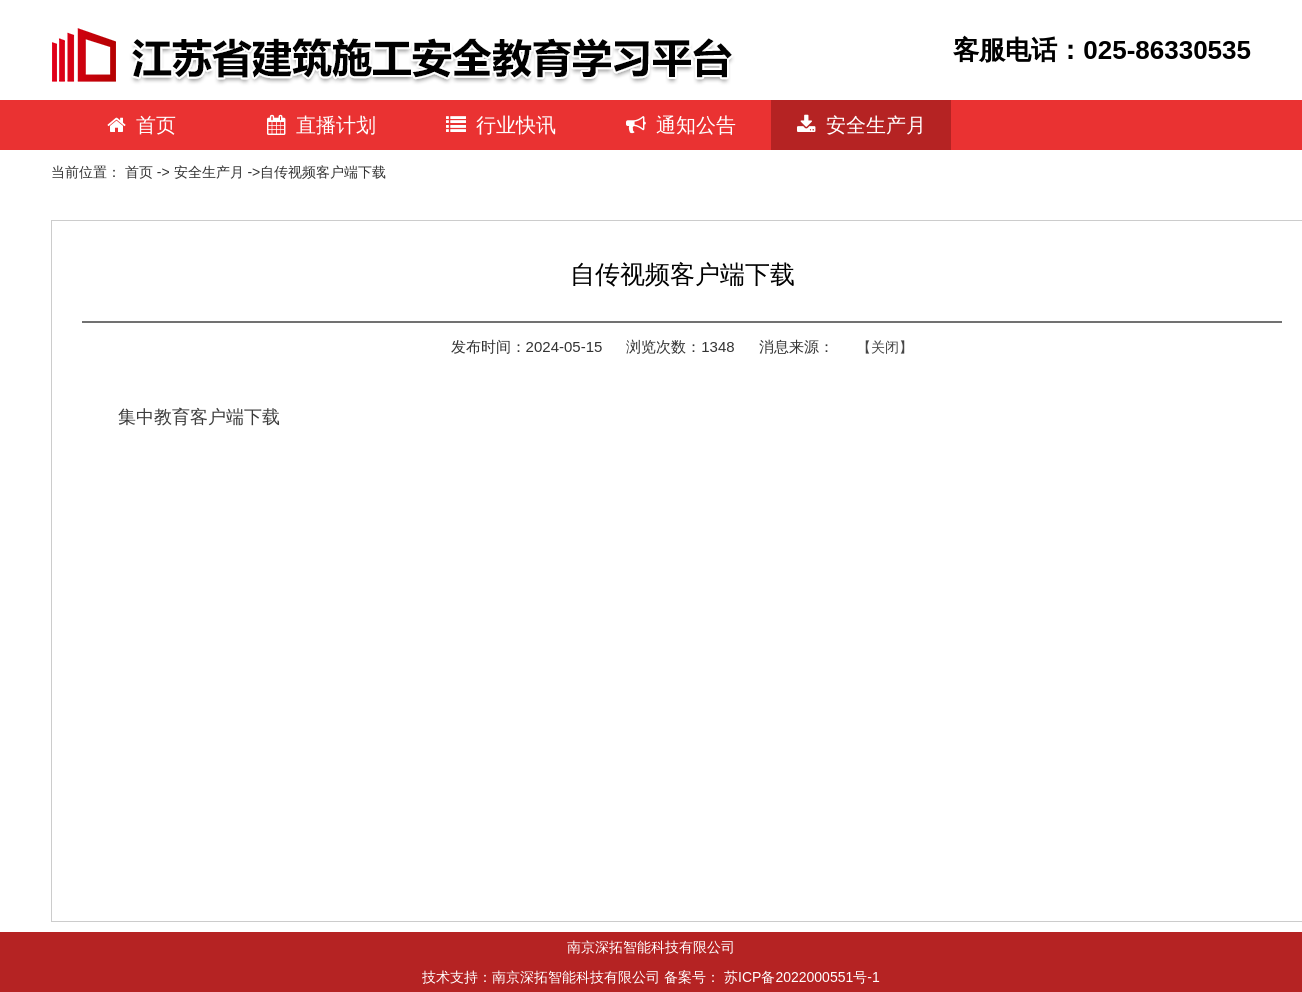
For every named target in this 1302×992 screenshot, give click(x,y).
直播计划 (321, 125)
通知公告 (681, 125)
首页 (141, 125)
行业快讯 (501, 125)
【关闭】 (885, 347)
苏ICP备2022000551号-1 (802, 977)
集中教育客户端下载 (199, 417)
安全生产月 (861, 125)
